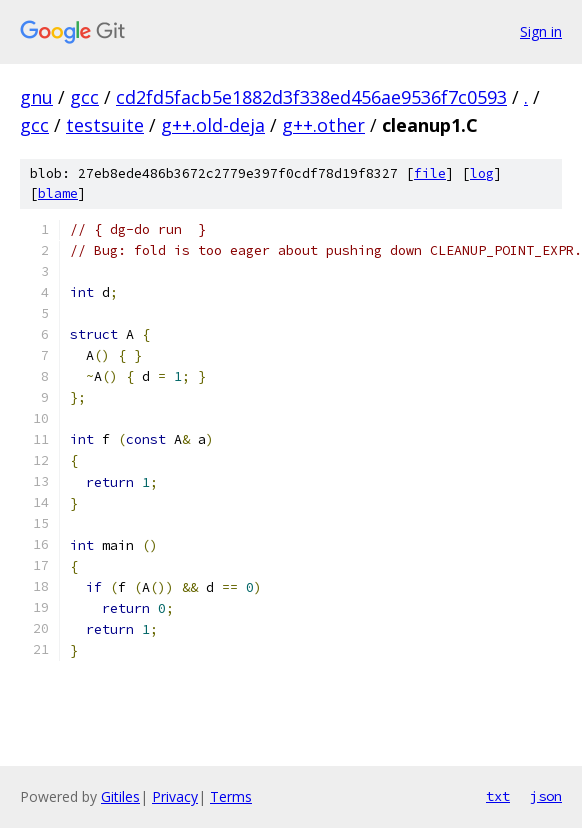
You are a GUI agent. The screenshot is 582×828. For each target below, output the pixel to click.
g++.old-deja (213, 125)
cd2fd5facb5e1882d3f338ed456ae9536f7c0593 (311, 97)
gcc (84, 97)
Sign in (541, 31)
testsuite (105, 125)
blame (58, 193)
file (430, 173)
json (546, 796)
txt (498, 796)
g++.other (323, 125)
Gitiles (120, 796)
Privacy (175, 796)
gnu (36, 97)
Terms (231, 796)
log (482, 173)
